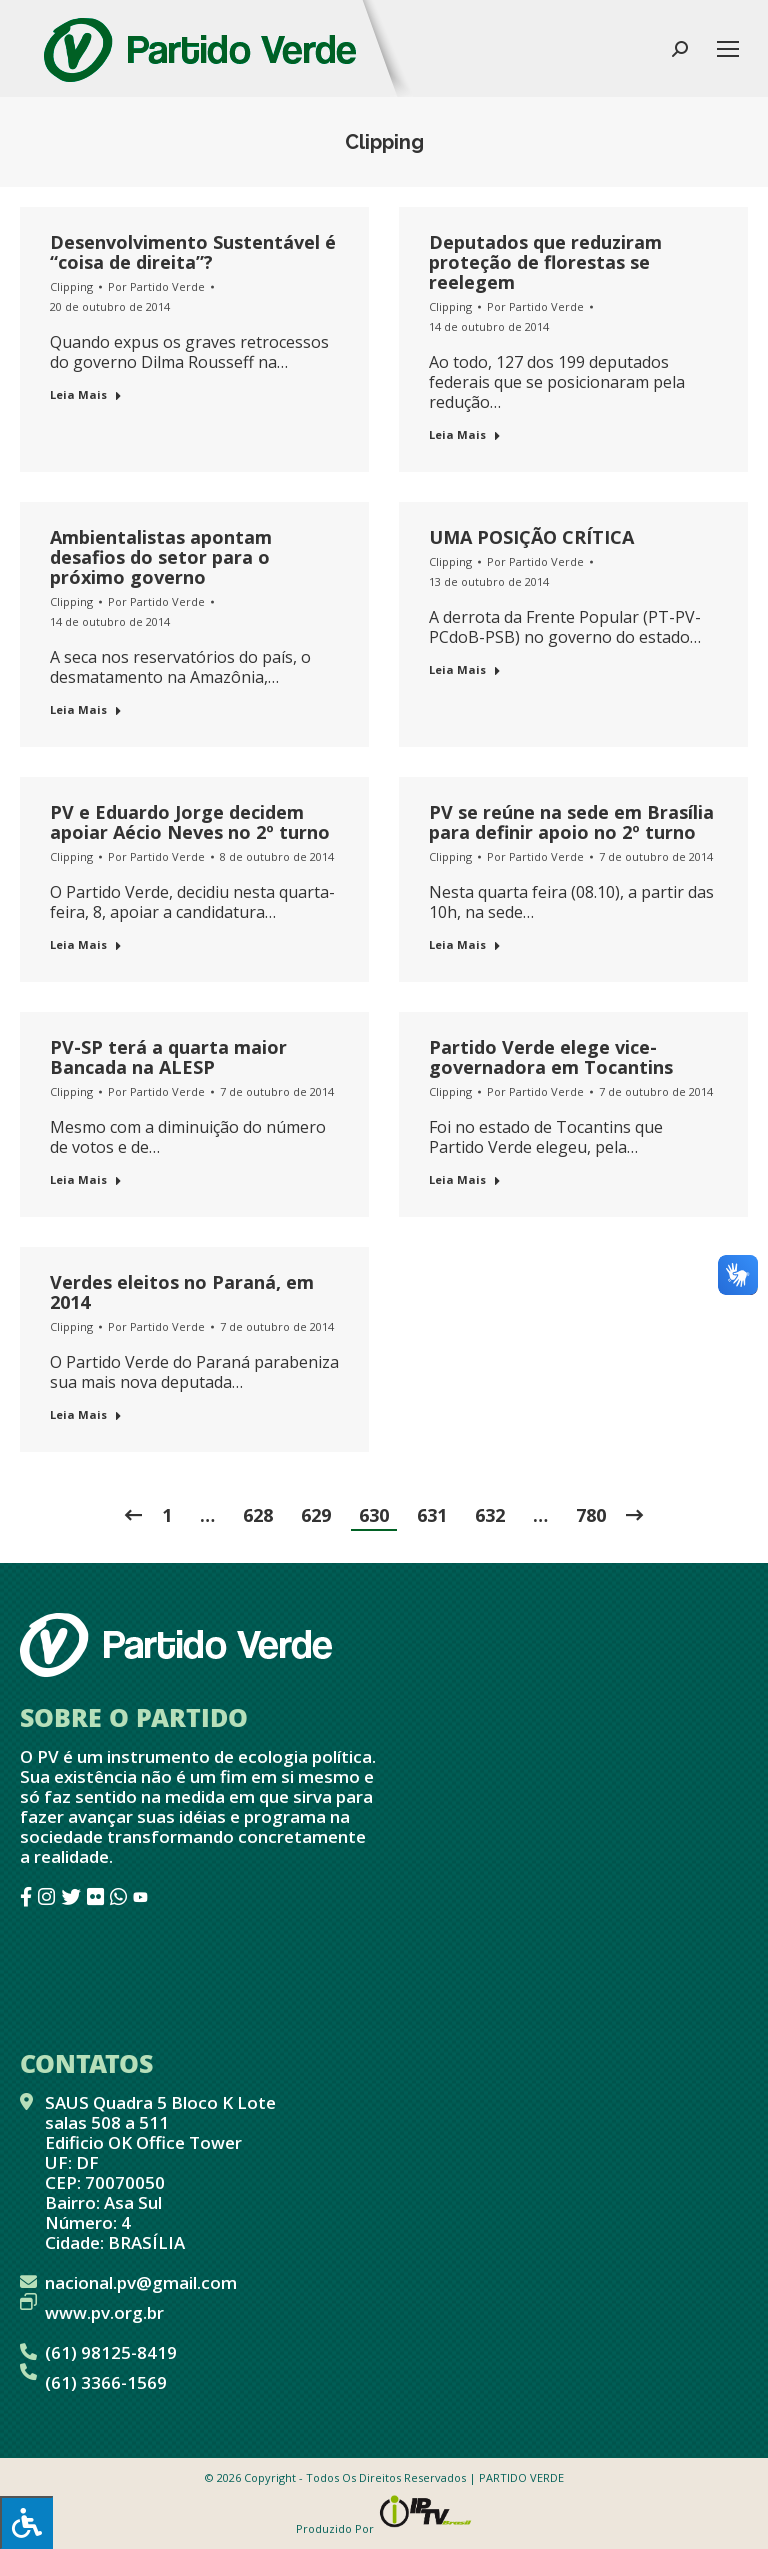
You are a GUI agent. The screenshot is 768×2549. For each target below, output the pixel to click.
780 (591, 1515)
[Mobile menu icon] (728, 49)
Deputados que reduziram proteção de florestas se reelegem (545, 262)
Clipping (71, 286)
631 (432, 1515)
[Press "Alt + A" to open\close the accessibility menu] (26, 2522)
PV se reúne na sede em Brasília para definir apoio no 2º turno (571, 822)
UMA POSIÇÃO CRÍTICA (531, 537)
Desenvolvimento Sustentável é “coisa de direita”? (193, 252)
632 (490, 1515)
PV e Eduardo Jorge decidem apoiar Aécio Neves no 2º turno (190, 822)
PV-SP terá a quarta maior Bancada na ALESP (168, 1057)
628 (258, 1515)
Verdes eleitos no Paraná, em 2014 (182, 1292)
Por (156, 286)
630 (374, 1515)
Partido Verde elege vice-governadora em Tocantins (551, 1057)
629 (316, 1515)
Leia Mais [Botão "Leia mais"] (86, 394)
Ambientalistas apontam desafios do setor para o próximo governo (161, 557)
